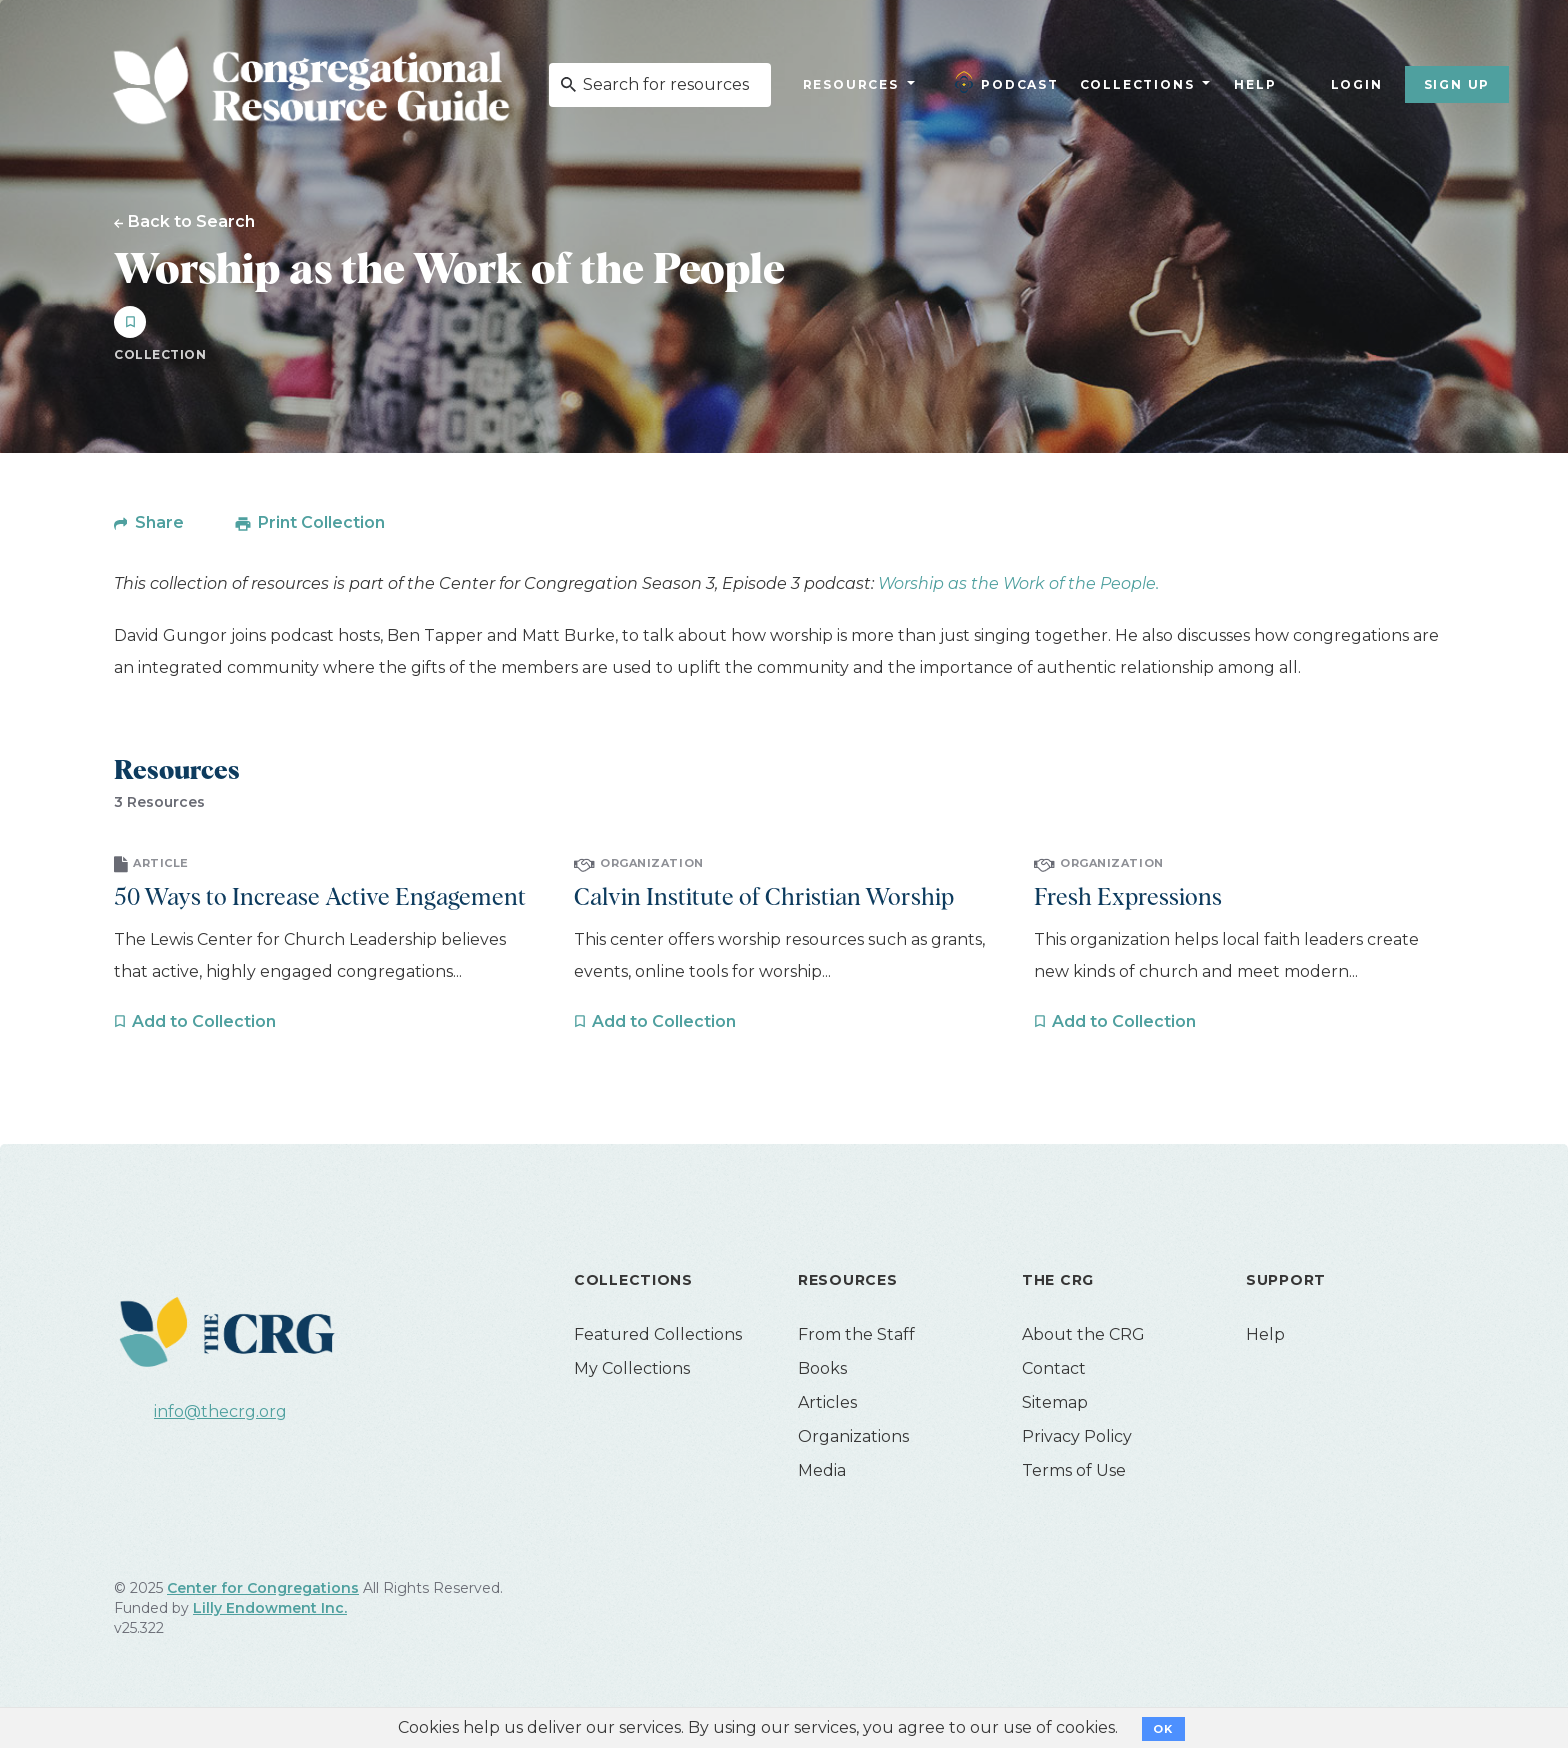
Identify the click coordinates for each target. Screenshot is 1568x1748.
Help (1255, 84)
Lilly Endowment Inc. (270, 1608)
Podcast (1007, 82)
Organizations (853, 1436)
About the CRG (1083, 1334)
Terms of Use (1074, 1470)
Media (822, 1470)
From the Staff (856, 1334)
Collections (1135, 84)
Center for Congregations (263, 1588)
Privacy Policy (1077, 1436)
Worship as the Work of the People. (1018, 583)
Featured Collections (658, 1334)
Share (159, 522)
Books (822, 1368)
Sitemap (1055, 1402)
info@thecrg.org (220, 1411)
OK (1163, 1729)
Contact (1054, 1368)
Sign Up (1457, 84)
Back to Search (191, 220)
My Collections (632, 1368)
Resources (851, 84)
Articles (827, 1402)
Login (1357, 84)
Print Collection (321, 522)
